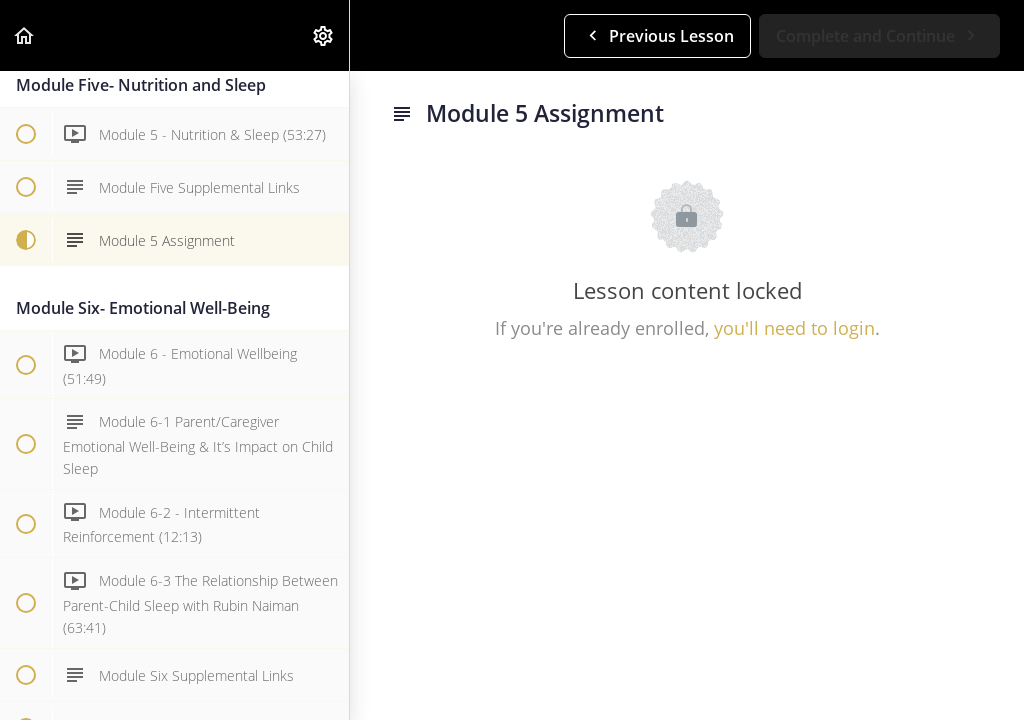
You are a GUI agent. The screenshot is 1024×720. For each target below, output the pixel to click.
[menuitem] (324, 35)
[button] (25, 35)
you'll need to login (794, 328)
